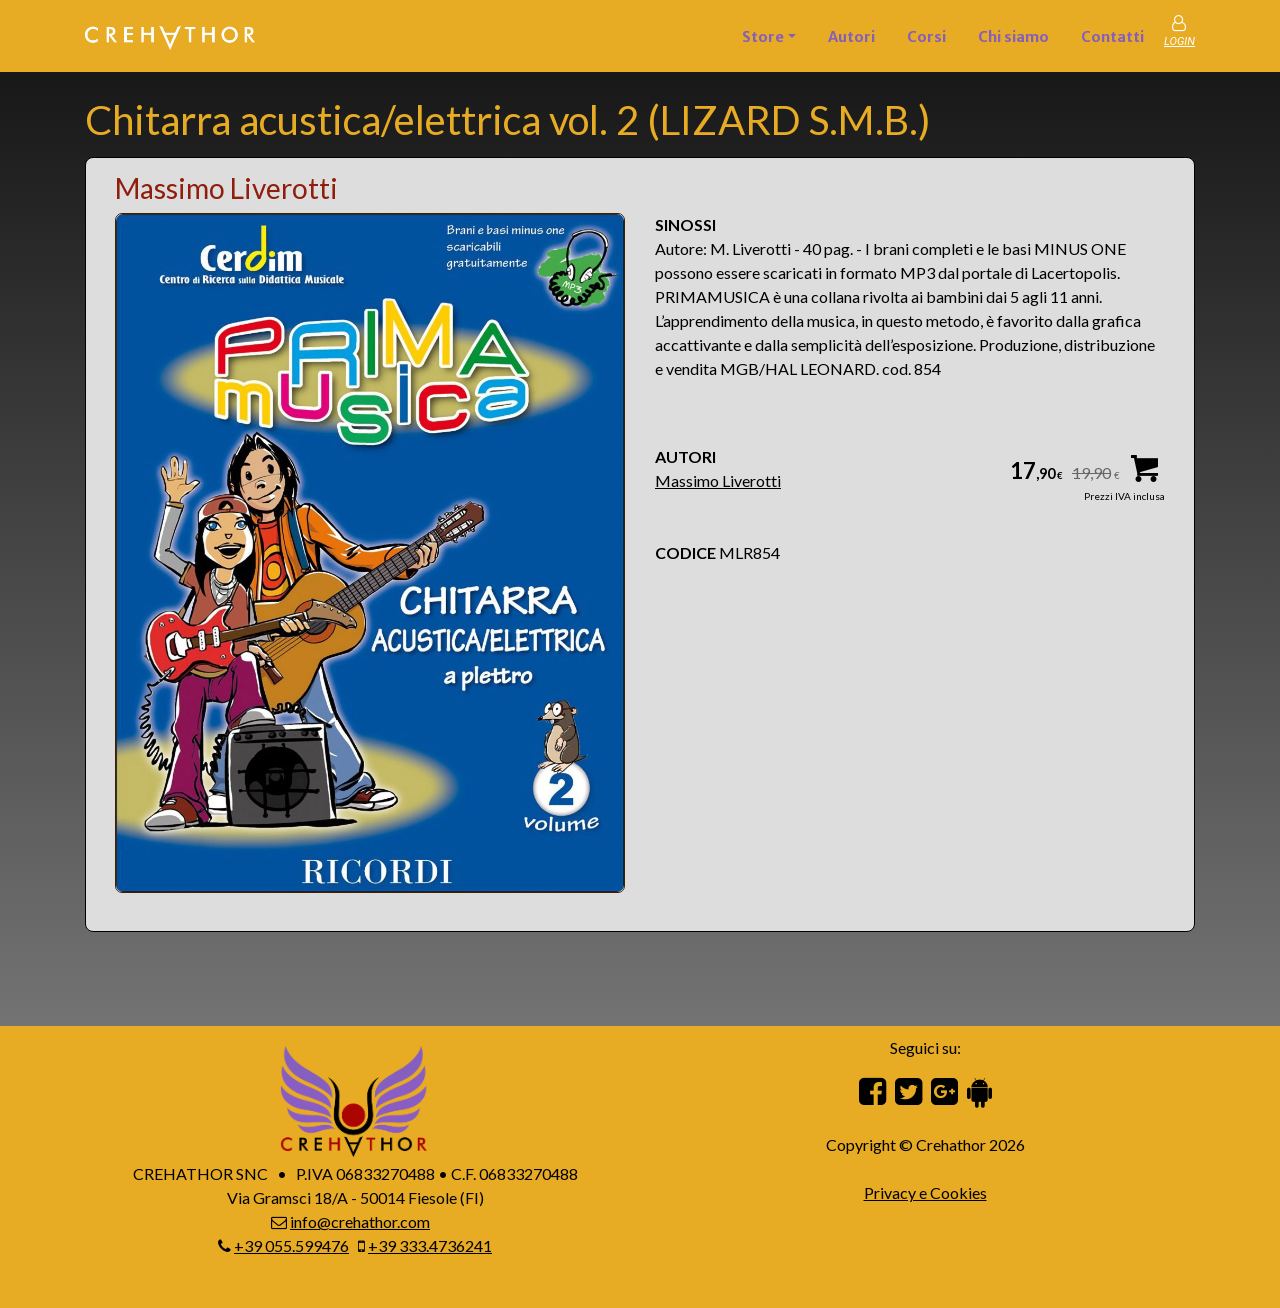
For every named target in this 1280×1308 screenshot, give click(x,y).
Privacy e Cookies (925, 1192)
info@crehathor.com (360, 1221)
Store (763, 37)
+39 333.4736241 (430, 1245)
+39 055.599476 (291, 1245)
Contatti (1112, 37)
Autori (851, 37)
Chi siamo (1013, 37)
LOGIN (1179, 41)
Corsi (926, 37)
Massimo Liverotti (718, 480)
